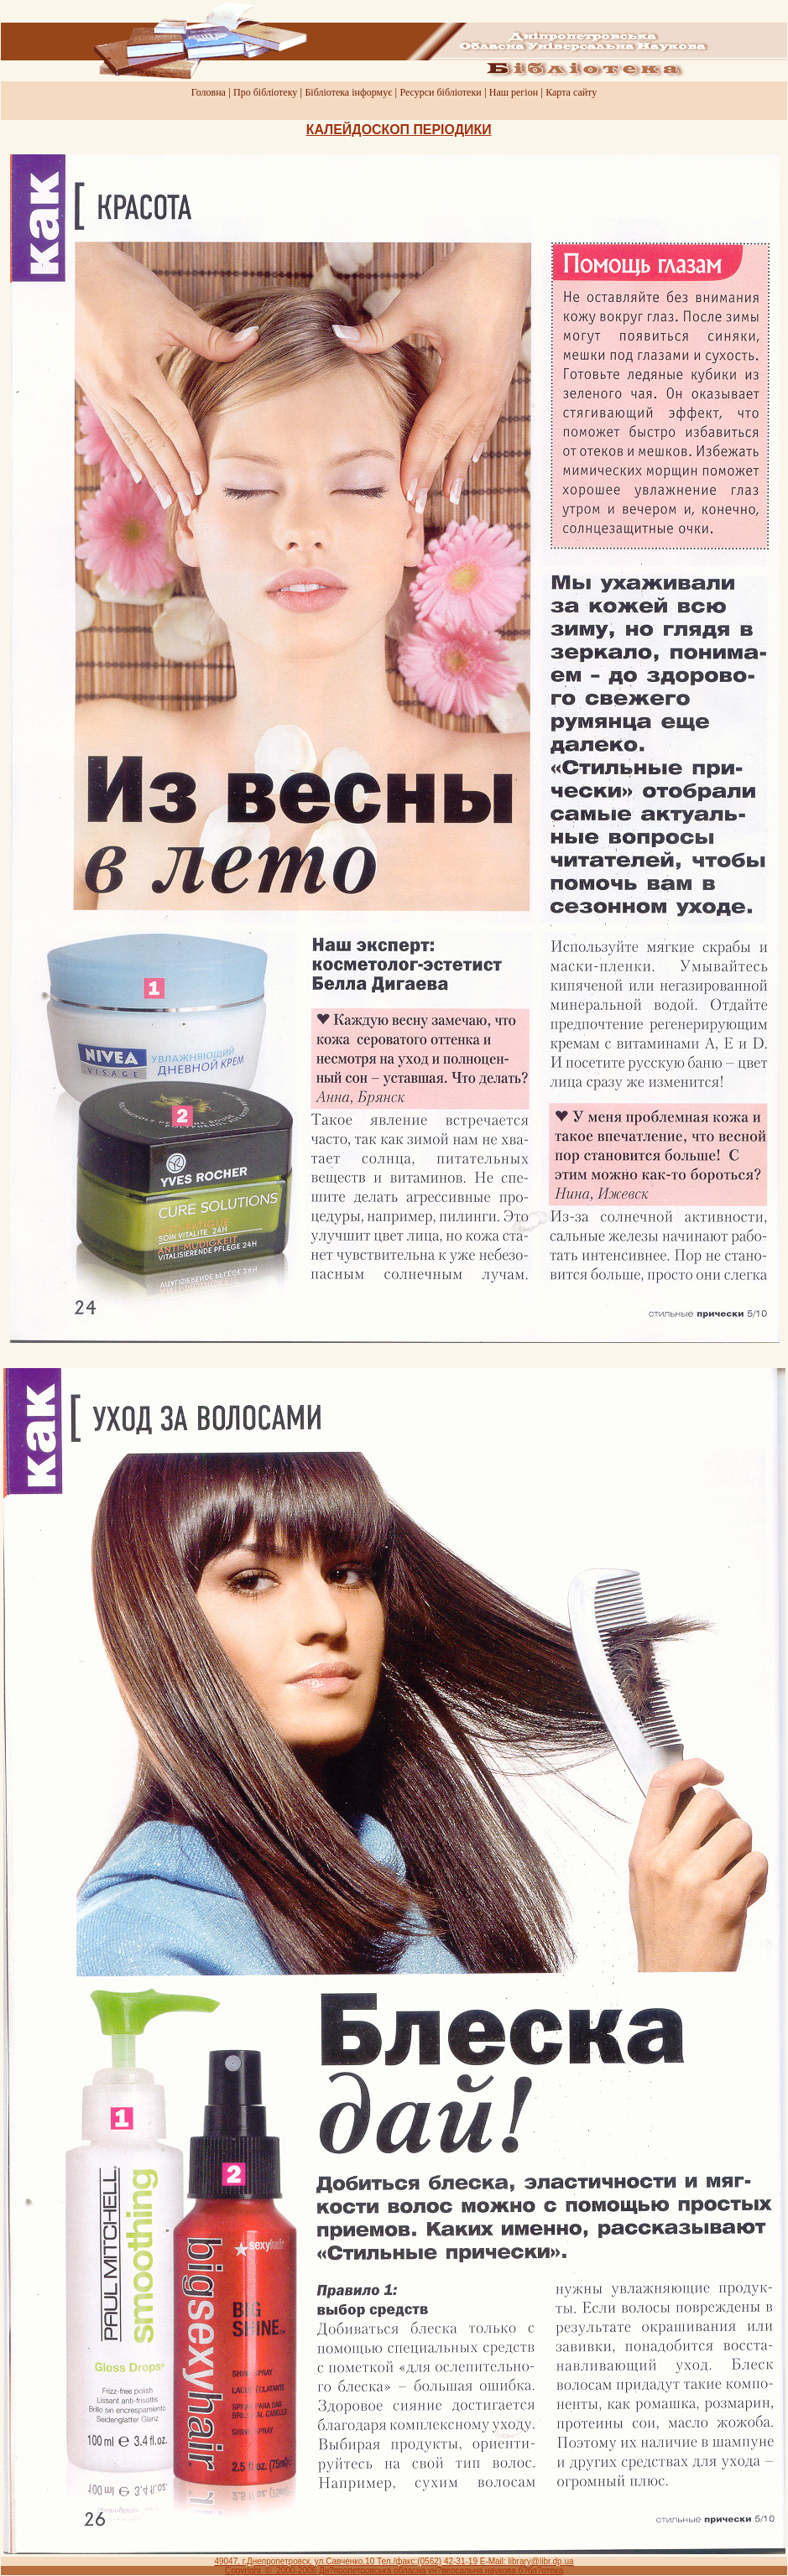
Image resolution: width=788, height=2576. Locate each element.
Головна (208, 92)
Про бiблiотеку (265, 92)
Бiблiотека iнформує (348, 92)
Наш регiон (513, 92)
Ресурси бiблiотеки (440, 92)
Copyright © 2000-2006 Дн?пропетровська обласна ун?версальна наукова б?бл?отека (394, 2570)
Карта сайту (571, 92)
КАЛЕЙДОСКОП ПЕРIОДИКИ (399, 129)
